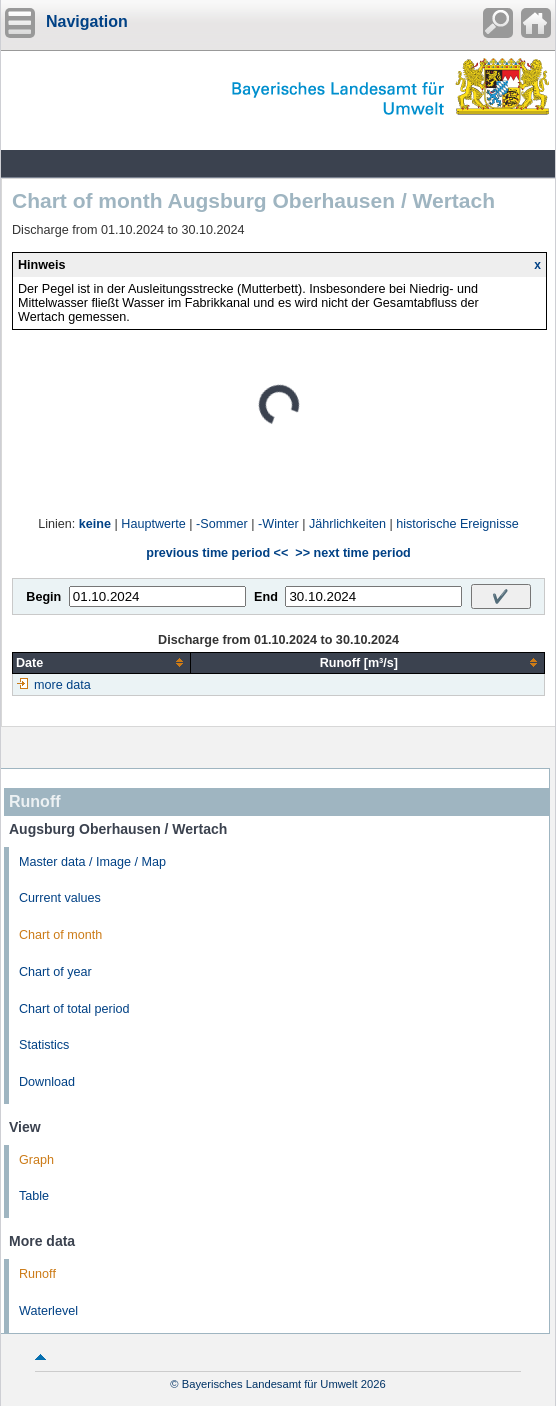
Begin (43, 597)
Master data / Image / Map (92, 862)
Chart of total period (74, 1009)
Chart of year (55, 972)
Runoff (37, 1274)
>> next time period (352, 553)
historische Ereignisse (457, 524)
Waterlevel (48, 1311)
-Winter (278, 524)
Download (47, 1082)
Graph (36, 1160)
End (266, 597)
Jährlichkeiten (347, 524)
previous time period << (217, 553)
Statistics (44, 1045)
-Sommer (222, 524)
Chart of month (60, 935)
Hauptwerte (153, 524)
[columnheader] (102, 662)
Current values (60, 898)
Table (34, 1196)
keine (95, 524)
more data (62, 685)
